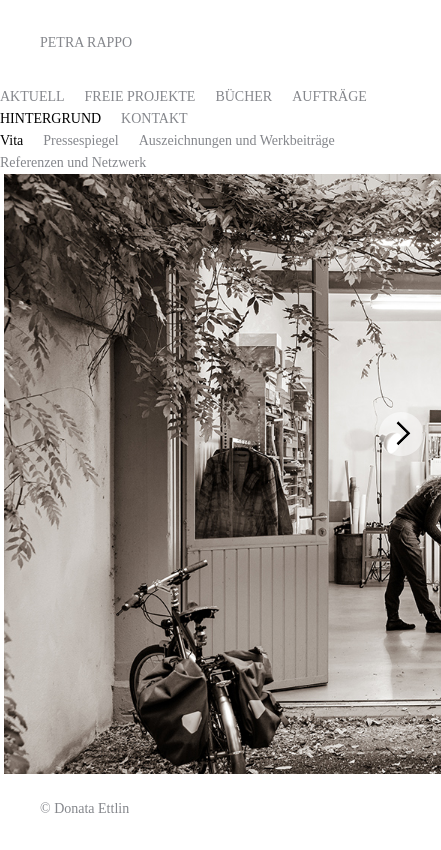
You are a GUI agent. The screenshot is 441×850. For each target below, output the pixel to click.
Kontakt (154, 118)
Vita (11, 140)
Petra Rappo (86, 42)
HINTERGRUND (50, 118)
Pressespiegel (80, 140)
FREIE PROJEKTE (140, 96)
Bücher (243, 96)
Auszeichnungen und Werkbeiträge (237, 140)
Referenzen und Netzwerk (73, 162)
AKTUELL (32, 96)
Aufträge (329, 96)
